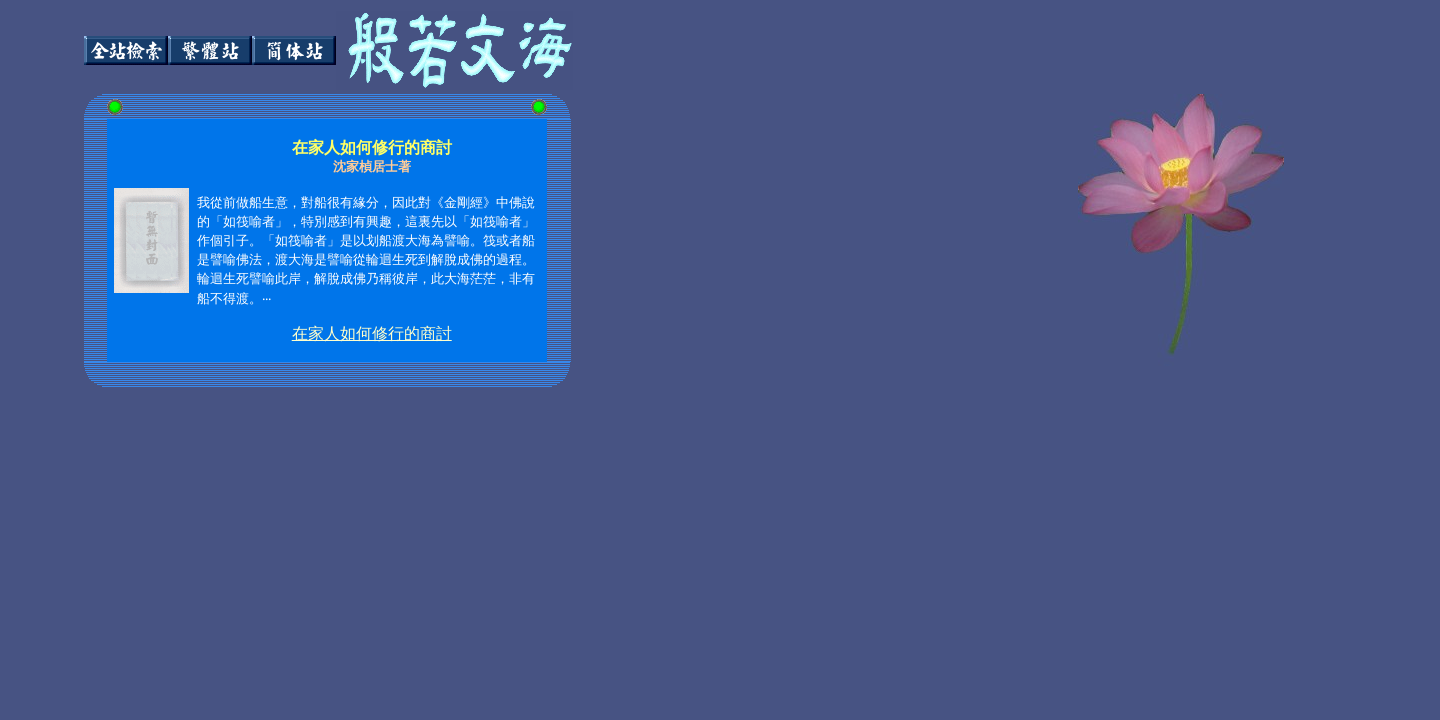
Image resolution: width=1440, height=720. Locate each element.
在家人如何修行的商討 (372, 333)
